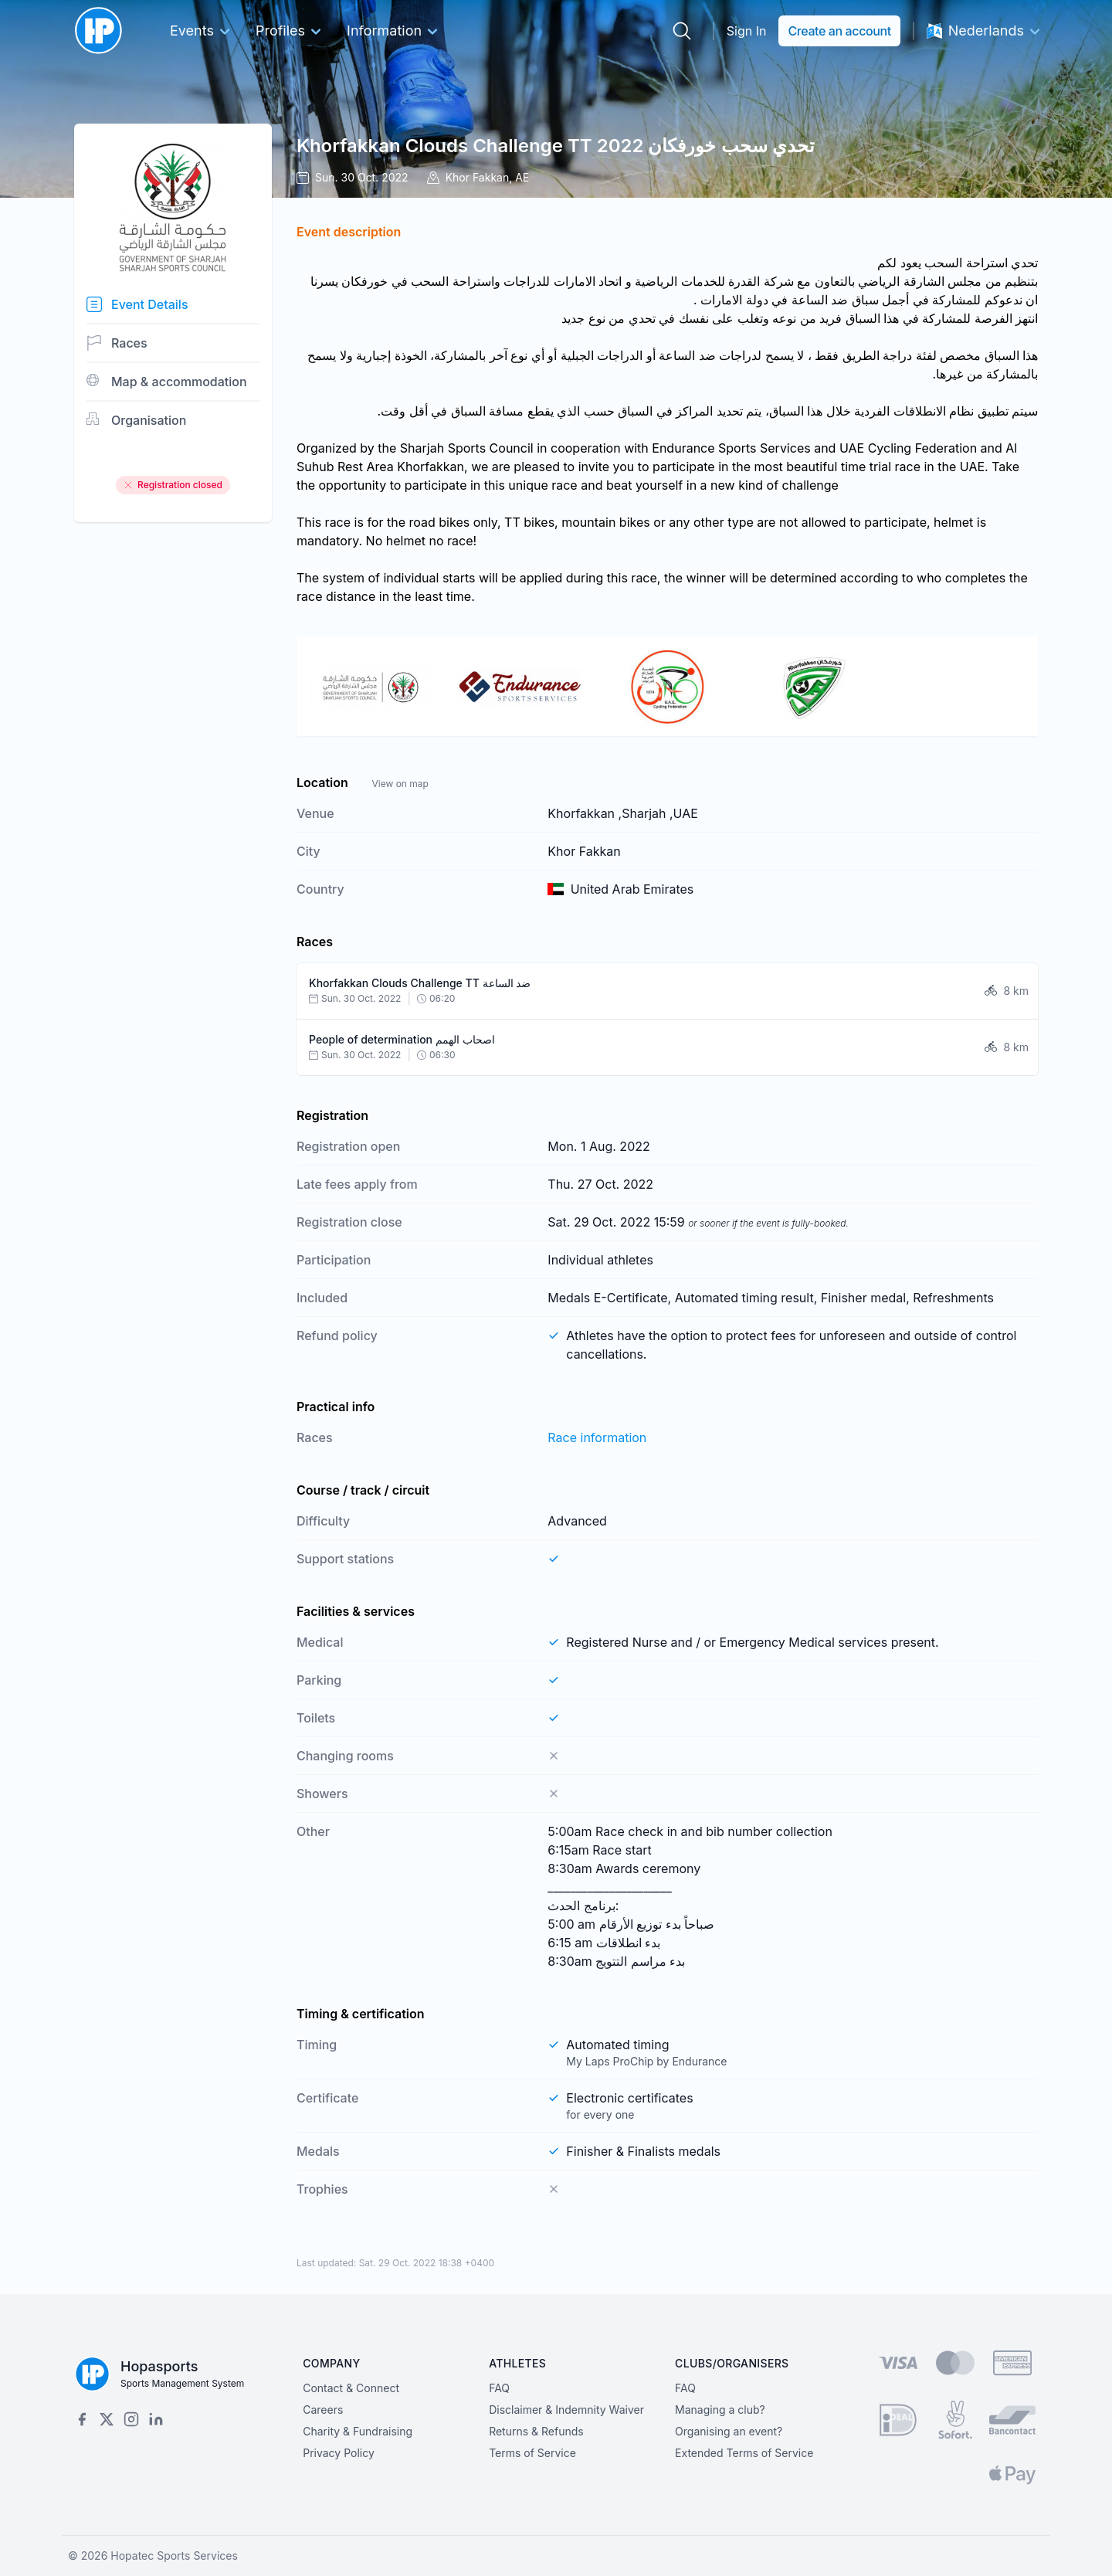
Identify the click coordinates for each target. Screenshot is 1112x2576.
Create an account (839, 31)
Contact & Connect (351, 2387)
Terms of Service (532, 2452)
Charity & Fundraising (357, 2431)
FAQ (499, 2387)
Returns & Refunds (536, 2431)
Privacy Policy (339, 2452)
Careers (323, 2409)
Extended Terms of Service (744, 2452)
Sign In (747, 31)
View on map (399, 783)
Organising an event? (728, 2431)
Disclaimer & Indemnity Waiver (566, 2409)
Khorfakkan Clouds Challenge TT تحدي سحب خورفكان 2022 (556, 145)
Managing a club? (720, 2409)
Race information (597, 1437)
